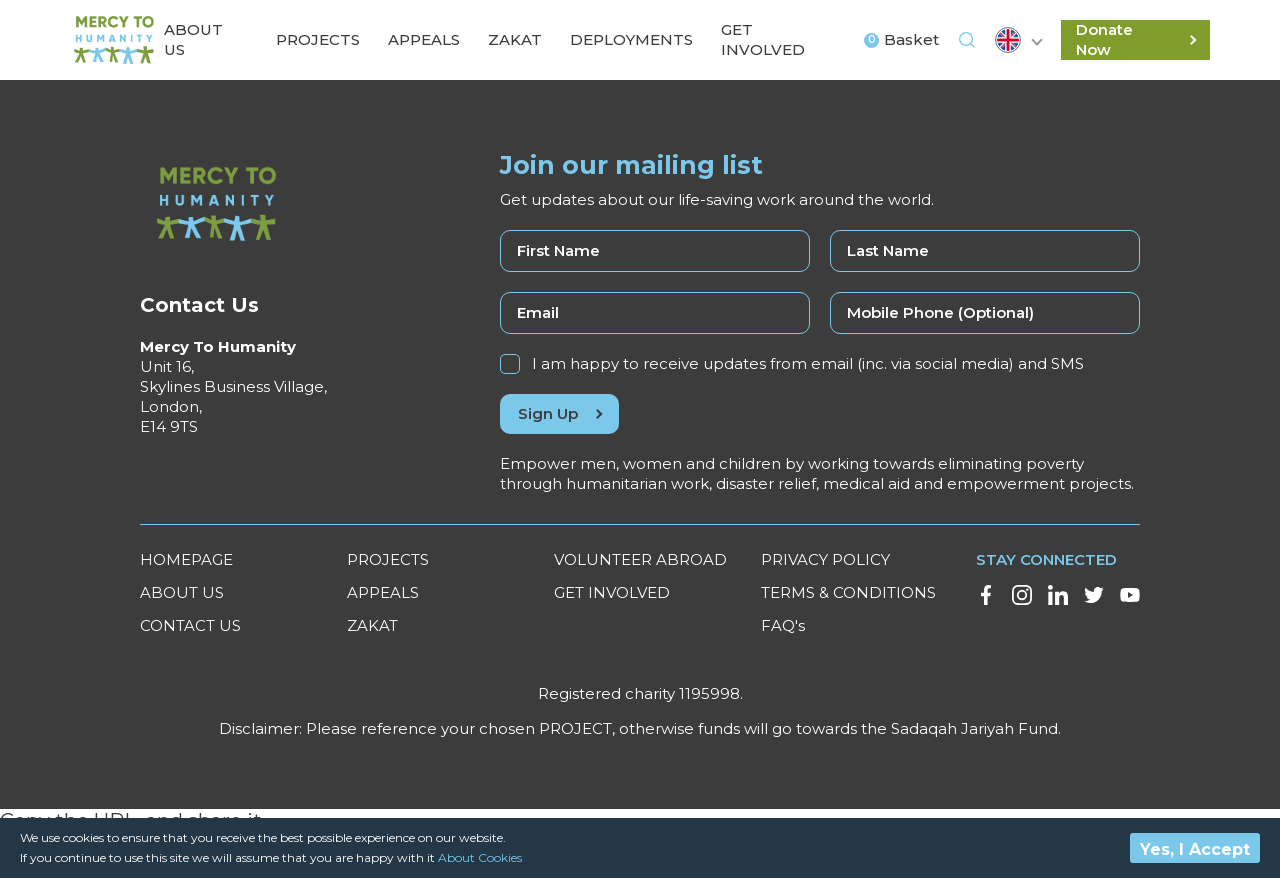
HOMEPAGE (186, 559)
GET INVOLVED (612, 592)
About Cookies (480, 857)
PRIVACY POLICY (825, 559)
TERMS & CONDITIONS (848, 592)
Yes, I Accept (1195, 849)
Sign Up (559, 413)
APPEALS (383, 592)
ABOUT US (182, 592)
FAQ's (783, 625)
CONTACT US (190, 625)
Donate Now (1135, 39)
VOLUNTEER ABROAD (640, 559)
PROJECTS (388, 559)
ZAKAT (372, 625)
